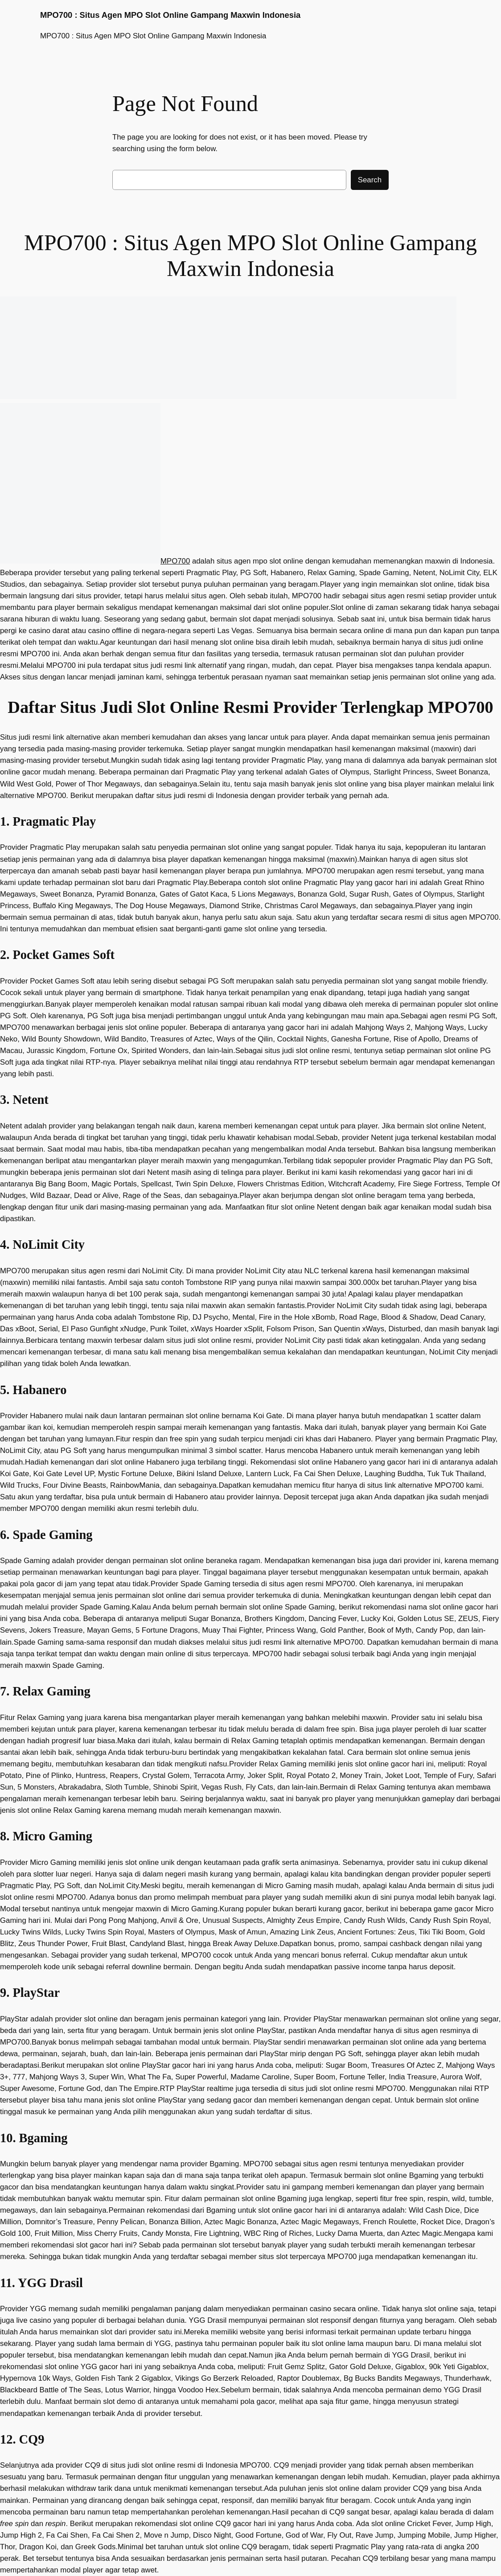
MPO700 (175, 561)
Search (370, 180)
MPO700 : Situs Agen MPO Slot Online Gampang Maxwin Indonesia (170, 15)
